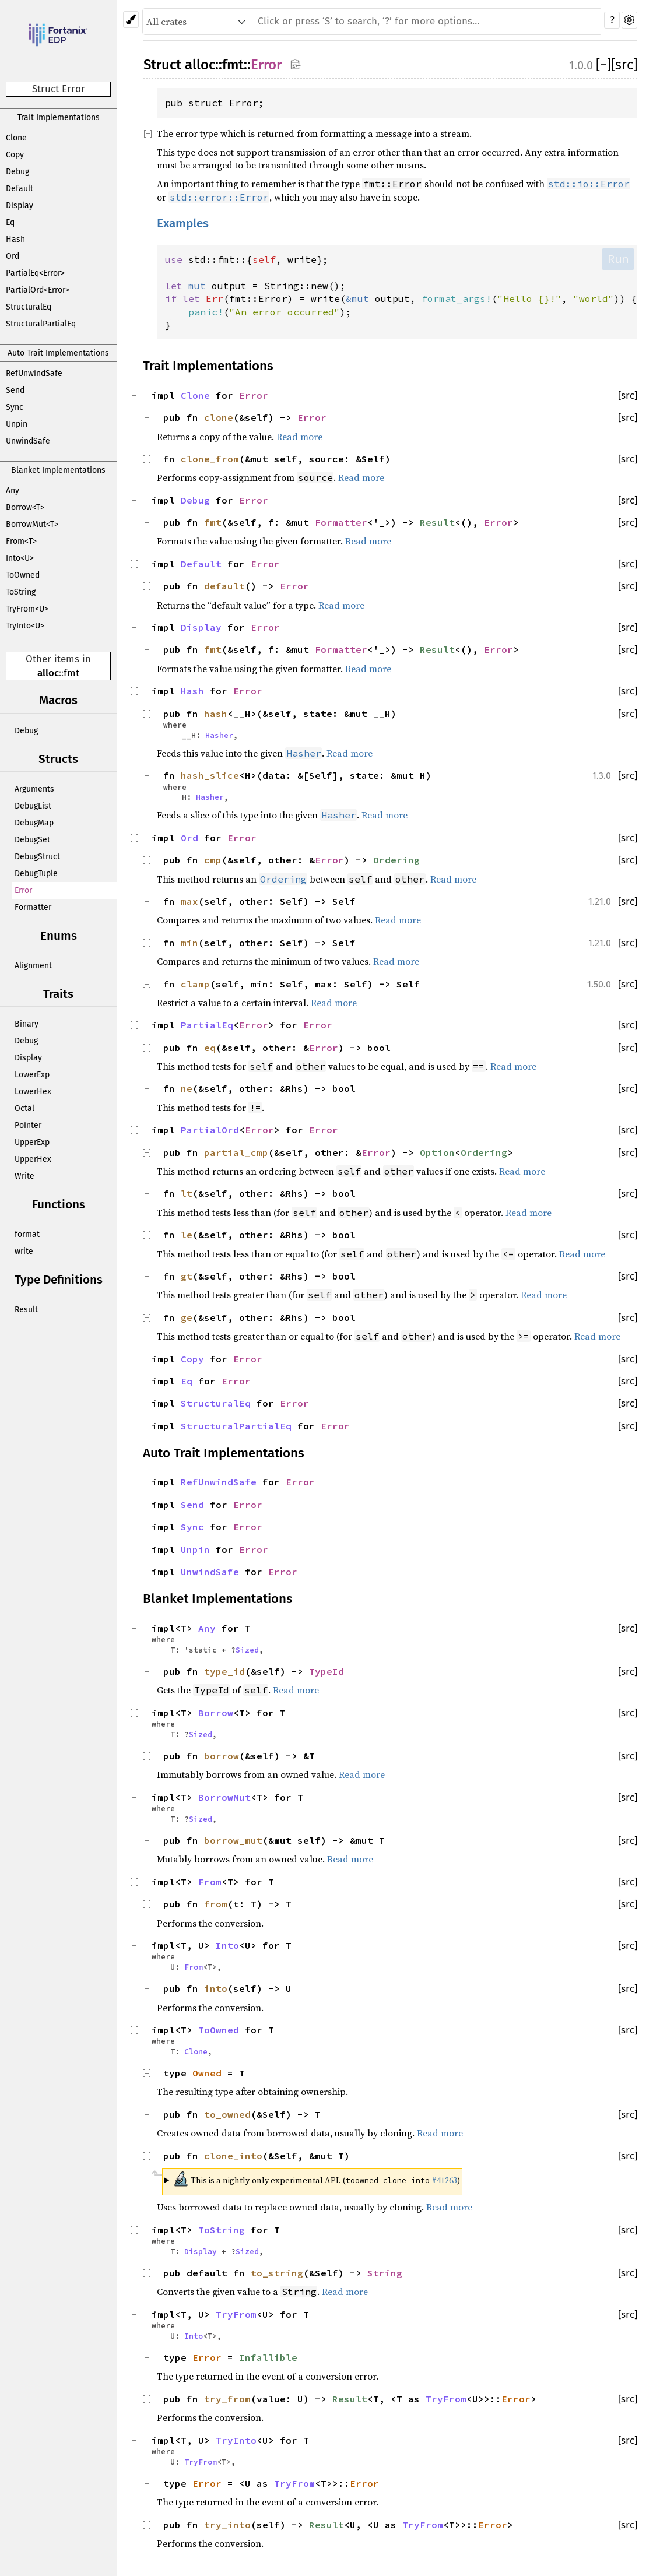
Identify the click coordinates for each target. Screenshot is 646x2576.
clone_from (210, 459)
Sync (14, 407)
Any (12, 490)
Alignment (33, 966)
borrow (221, 1756)
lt (186, 1193)
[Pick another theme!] (131, 19)
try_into (227, 2525)
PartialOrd (210, 1130)
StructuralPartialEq (41, 324)
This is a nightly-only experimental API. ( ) (316, 2178)
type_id (224, 1671)
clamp (195, 984)
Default (19, 189)
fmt (71, 673)
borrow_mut (233, 1840)
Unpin (16, 424)
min (189, 942)
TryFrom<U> (27, 609)
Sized (247, 1649)
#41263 (444, 2180)
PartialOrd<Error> (37, 290)
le (186, 1234)
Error (23, 890)
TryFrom (236, 2314)
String (384, 2273)
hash (215, 713)
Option (437, 1152)
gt (186, 1276)
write (24, 1251)
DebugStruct (37, 857)
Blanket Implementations (58, 470)
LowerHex (33, 1092)
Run (618, 258)
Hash (15, 239)
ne (186, 1088)
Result (26, 1310)
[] (603, 65)
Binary (26, 1024)
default (224, 586)
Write (24, 1176)
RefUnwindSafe (34, 373)
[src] (624, 65)
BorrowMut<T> (32, 524)
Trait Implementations (58, 117)
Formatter (33, 907)
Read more (299, 436)
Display (19, 205)
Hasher (219, 735)
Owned (207, 2073)
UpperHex (33, 1159)
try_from (227, 2399)
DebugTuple (36, 873)
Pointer (28, 1125)
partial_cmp (236, 1152)
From (210, 1882)
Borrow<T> (25, 507)
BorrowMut (224, 1797)
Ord (12, 256)
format (27, 1234)
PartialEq (207, 1025)
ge (186, 1317)
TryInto (236, 2440)
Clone (16, 138)
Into (227, 1945)
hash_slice (210, 775)
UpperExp (32, 1142)
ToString (21, 592)
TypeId (326, 1671)
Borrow (215, 1712)
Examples (183, 223)
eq (210, 1047)
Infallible (268, 2357)
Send (15, 390)
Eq (10, 222)
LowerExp (32, 1075)
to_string (277, 2273)
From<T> (21, 541)
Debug (17, 172)
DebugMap (34, 823)
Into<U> (20, 558)
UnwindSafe (28, 441)
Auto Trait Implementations (58, 353)
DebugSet (32, 840)
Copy (15, 155)
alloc (48, 673)
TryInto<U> (25, 626)
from (215, 1904)
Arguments (34, 789)
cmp (213, 860)
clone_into (233, 2156)
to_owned (227, 2114)
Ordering (396, 860)
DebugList (33, 806)
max (189, 901)
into (215, 1988)
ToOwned (23, 575)
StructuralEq (28, 307)
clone (218, 417)
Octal (24, 1108)
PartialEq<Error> (35, 273)
